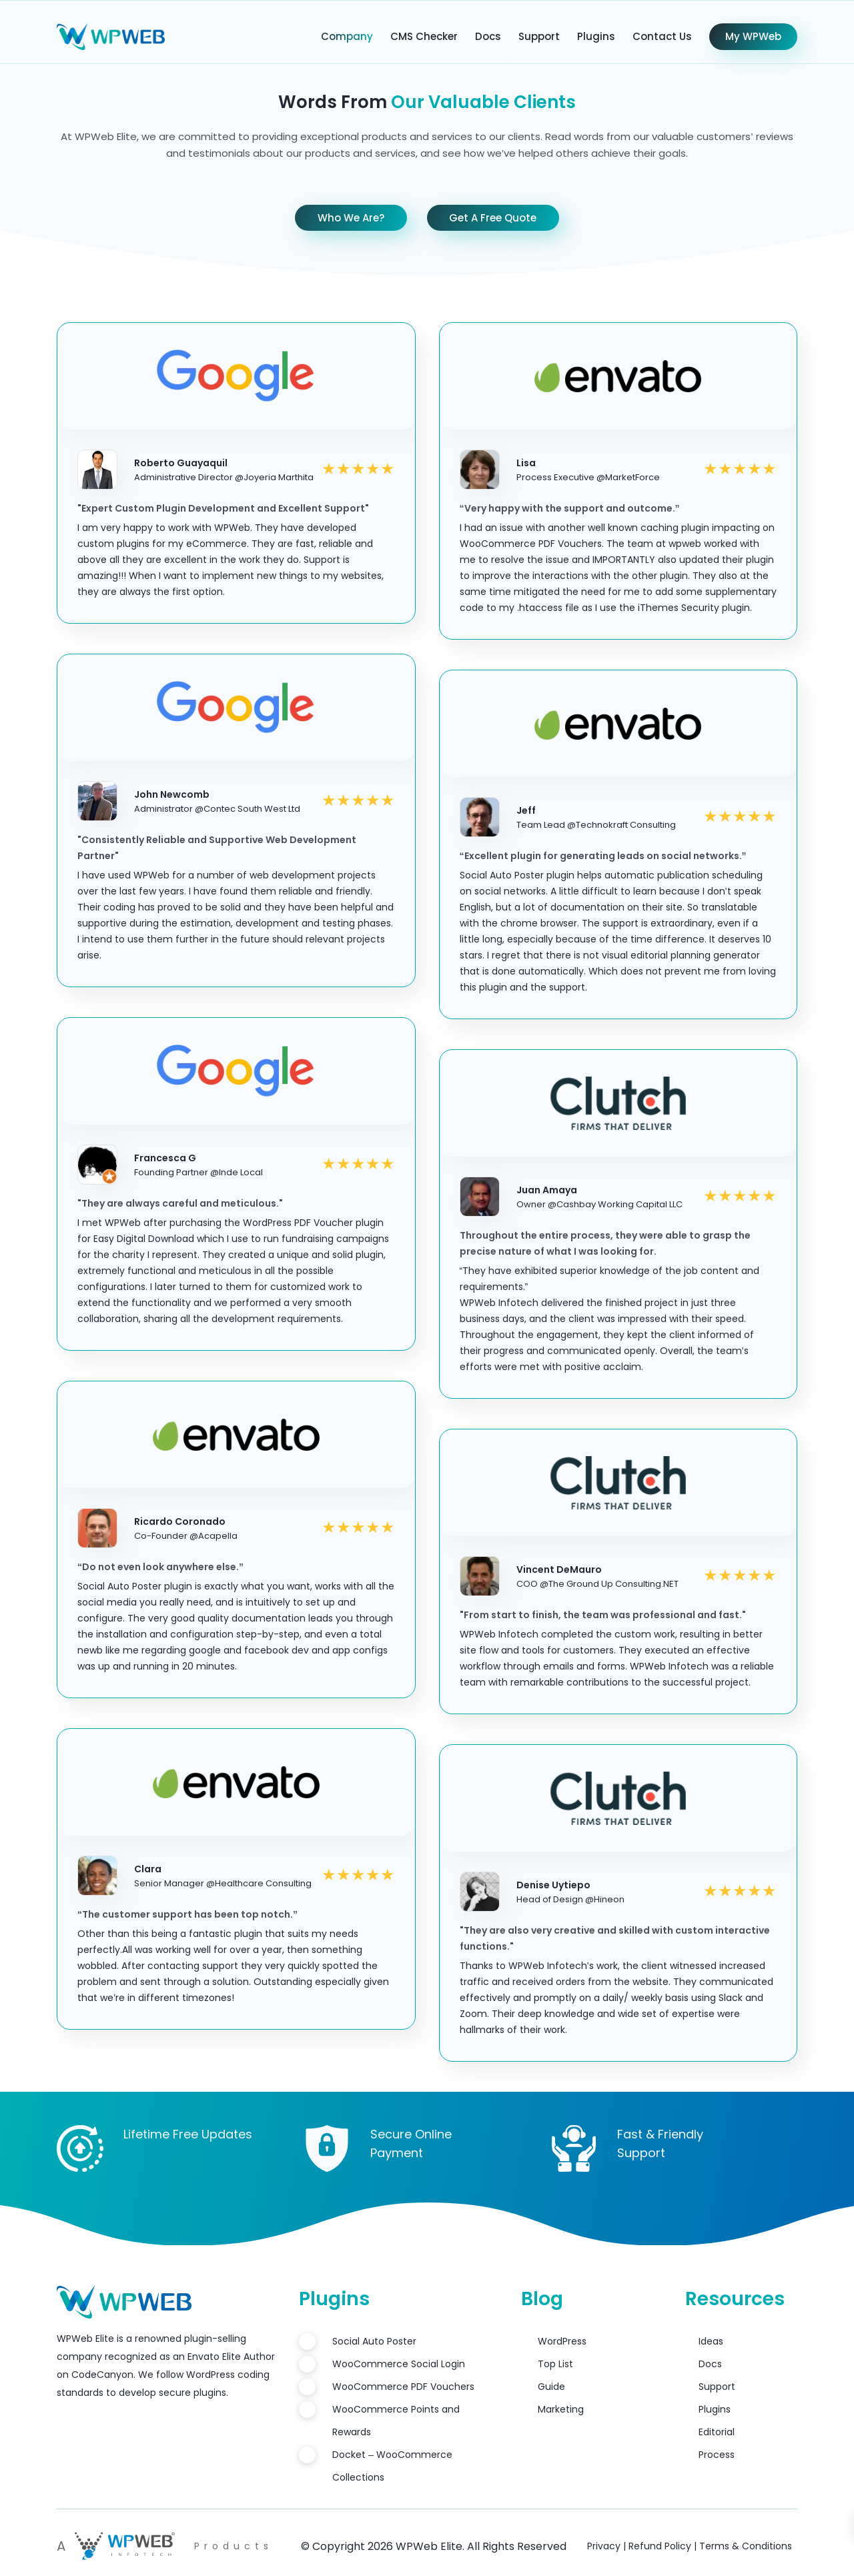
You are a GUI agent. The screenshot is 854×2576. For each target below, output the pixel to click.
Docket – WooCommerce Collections (392, 2466)
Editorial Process (717, 2443)
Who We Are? (351, 218)
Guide (551, 2386)
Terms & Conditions (745, 2546)
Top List (555, 2364)
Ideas (711, 2341)
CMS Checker (424, 36)
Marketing (561, 2409)
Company (347, 36)
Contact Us (662, 36)
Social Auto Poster (374, 2341)
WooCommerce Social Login (398, 2364)
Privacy (603, 2546)
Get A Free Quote (493, 218)
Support (539, 36)
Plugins (596, 36)
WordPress (562, 2341)
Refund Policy (659, 2546)
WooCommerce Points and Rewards (396, 2421)
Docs (488, 36)
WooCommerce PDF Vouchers (403, 2386)
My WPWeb (753, 36)
